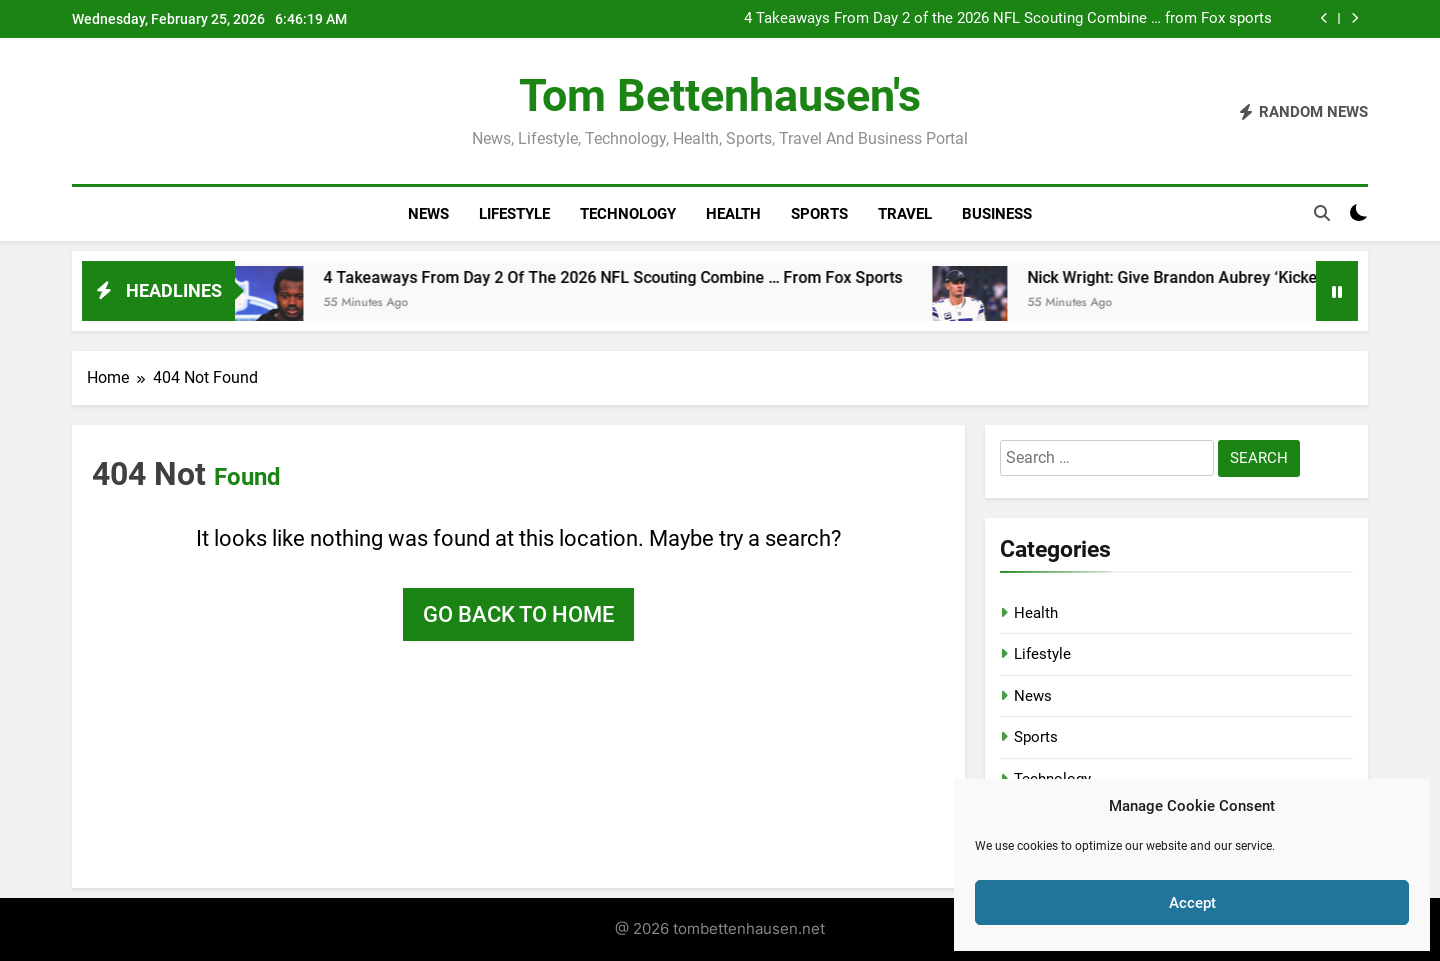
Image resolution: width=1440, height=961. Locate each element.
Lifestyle (514, 214)
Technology (628, 214)
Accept (1192, 903)
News (428, 214)
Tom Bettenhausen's (720, 95)
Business (997, 214)
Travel (905, 214)
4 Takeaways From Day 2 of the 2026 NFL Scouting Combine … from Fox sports (1008, 19)
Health (733, 214)
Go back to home (518, 614)
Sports (819, 214)
